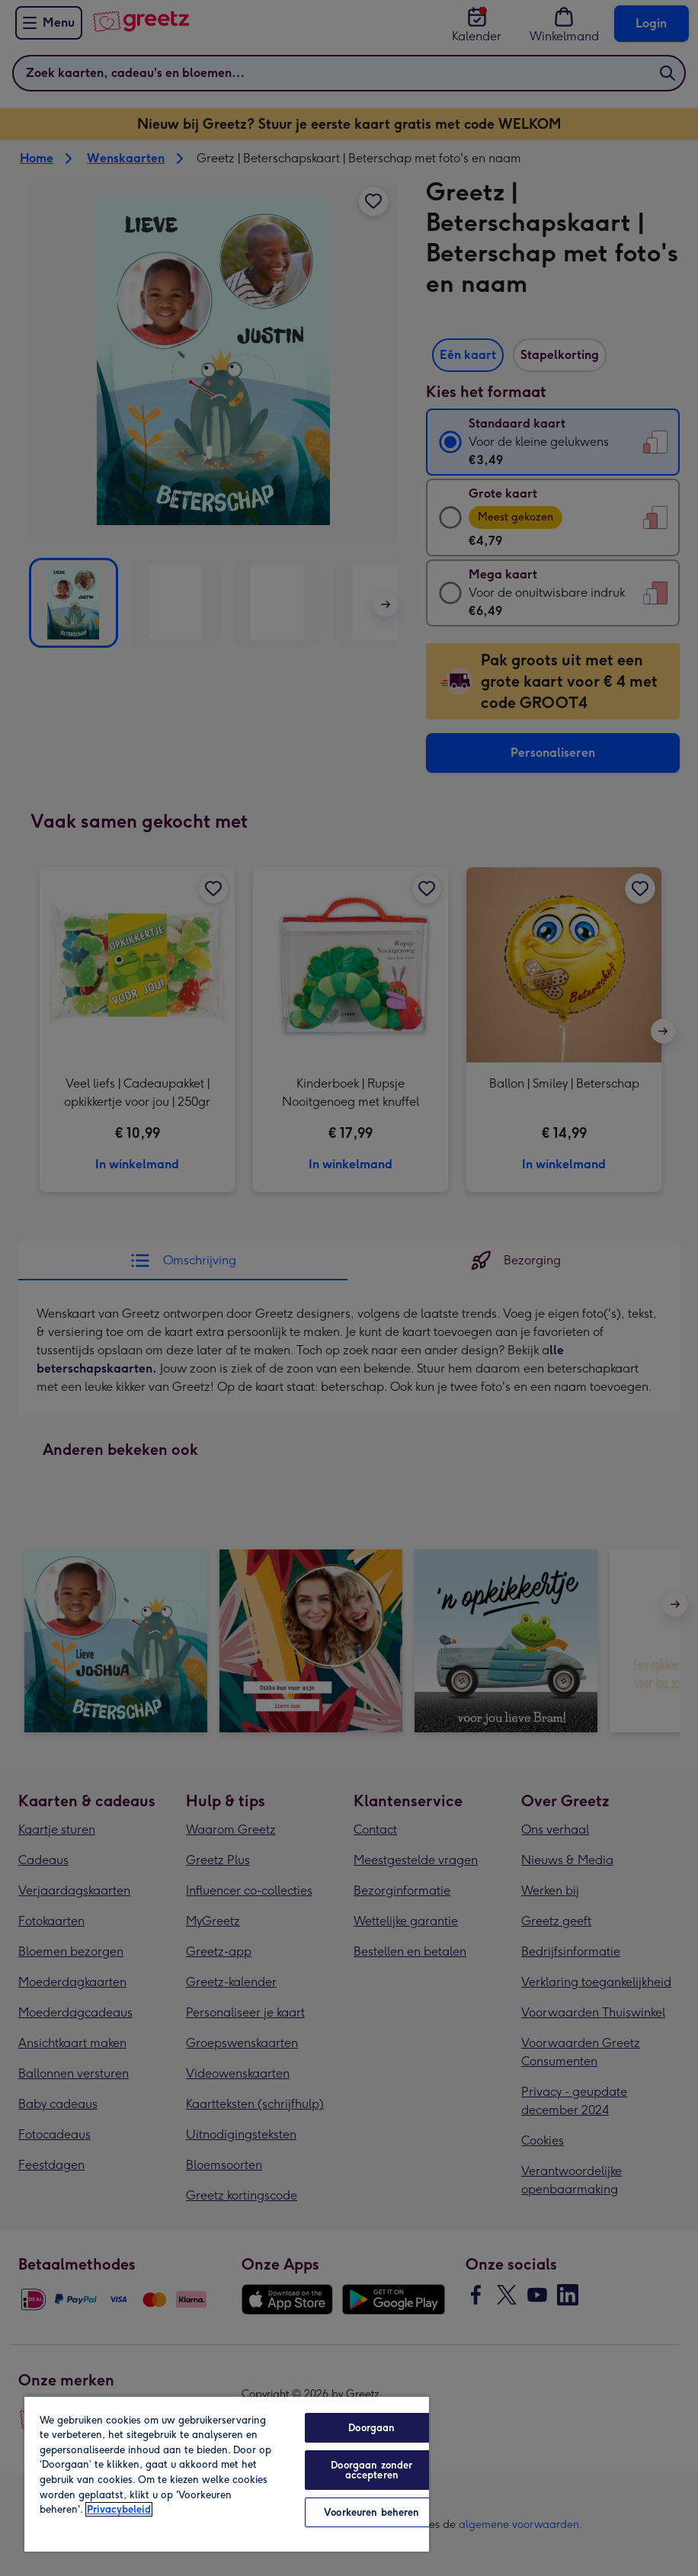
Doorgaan (371, 2427)
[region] (226, 2473)
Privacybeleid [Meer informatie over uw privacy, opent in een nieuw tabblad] (119, 2509)
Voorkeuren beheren (371, 2512)
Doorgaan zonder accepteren (371, 2470)
